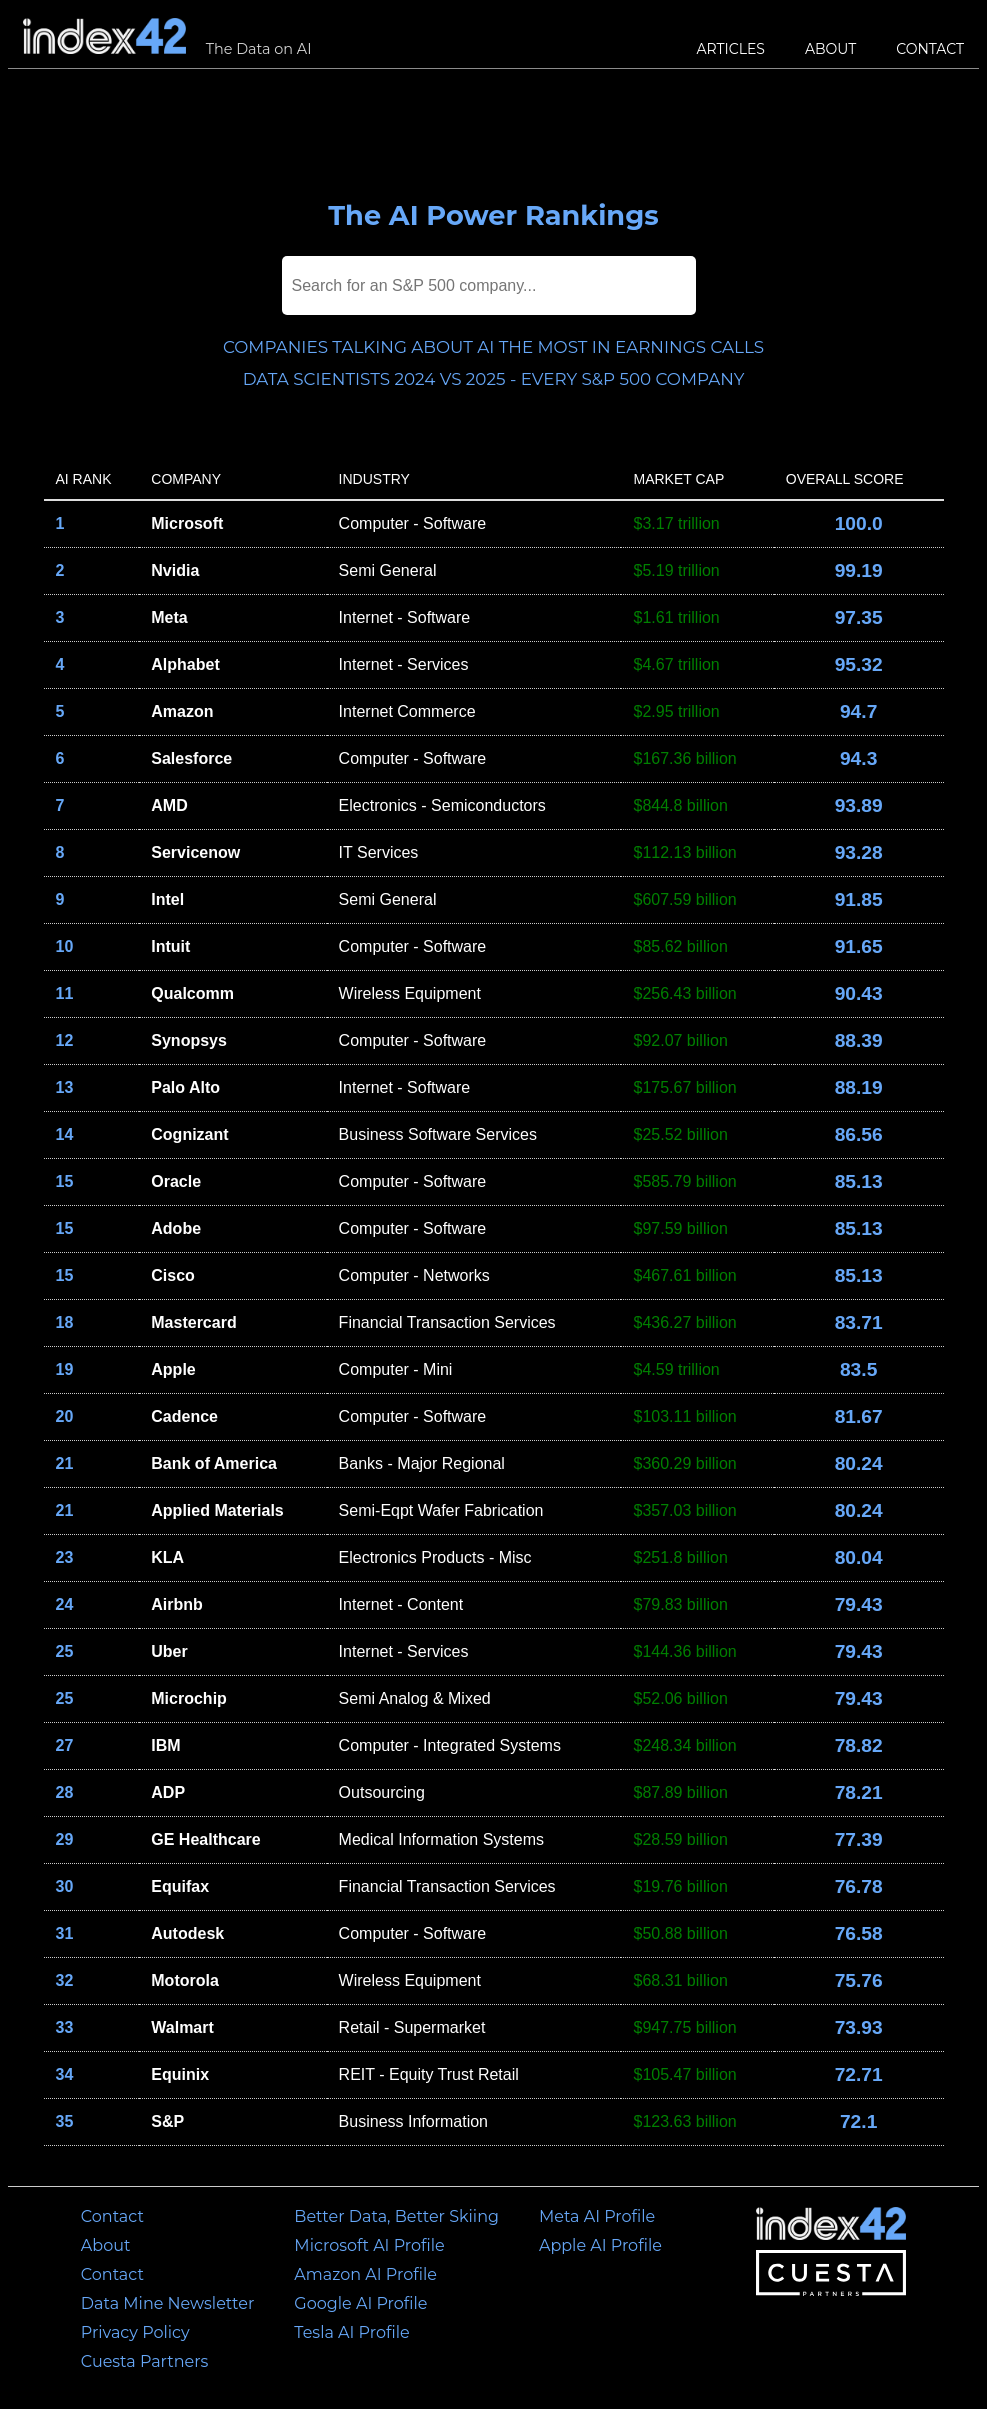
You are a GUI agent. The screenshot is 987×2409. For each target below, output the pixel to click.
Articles (731, 49)
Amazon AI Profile (365, 2274)
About (830, 49)
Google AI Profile (360, 2303)
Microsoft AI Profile (369, 2245)
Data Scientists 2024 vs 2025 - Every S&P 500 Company (494, 379)
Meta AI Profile (597, 2216)
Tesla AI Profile (351, 2332)
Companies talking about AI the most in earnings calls (493, 347)
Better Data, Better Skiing (396, 2216)
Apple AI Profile (600, 2245)
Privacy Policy (135, 2332)
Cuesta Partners (145, 2361)
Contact (930, 49)
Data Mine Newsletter (168, 2303)
